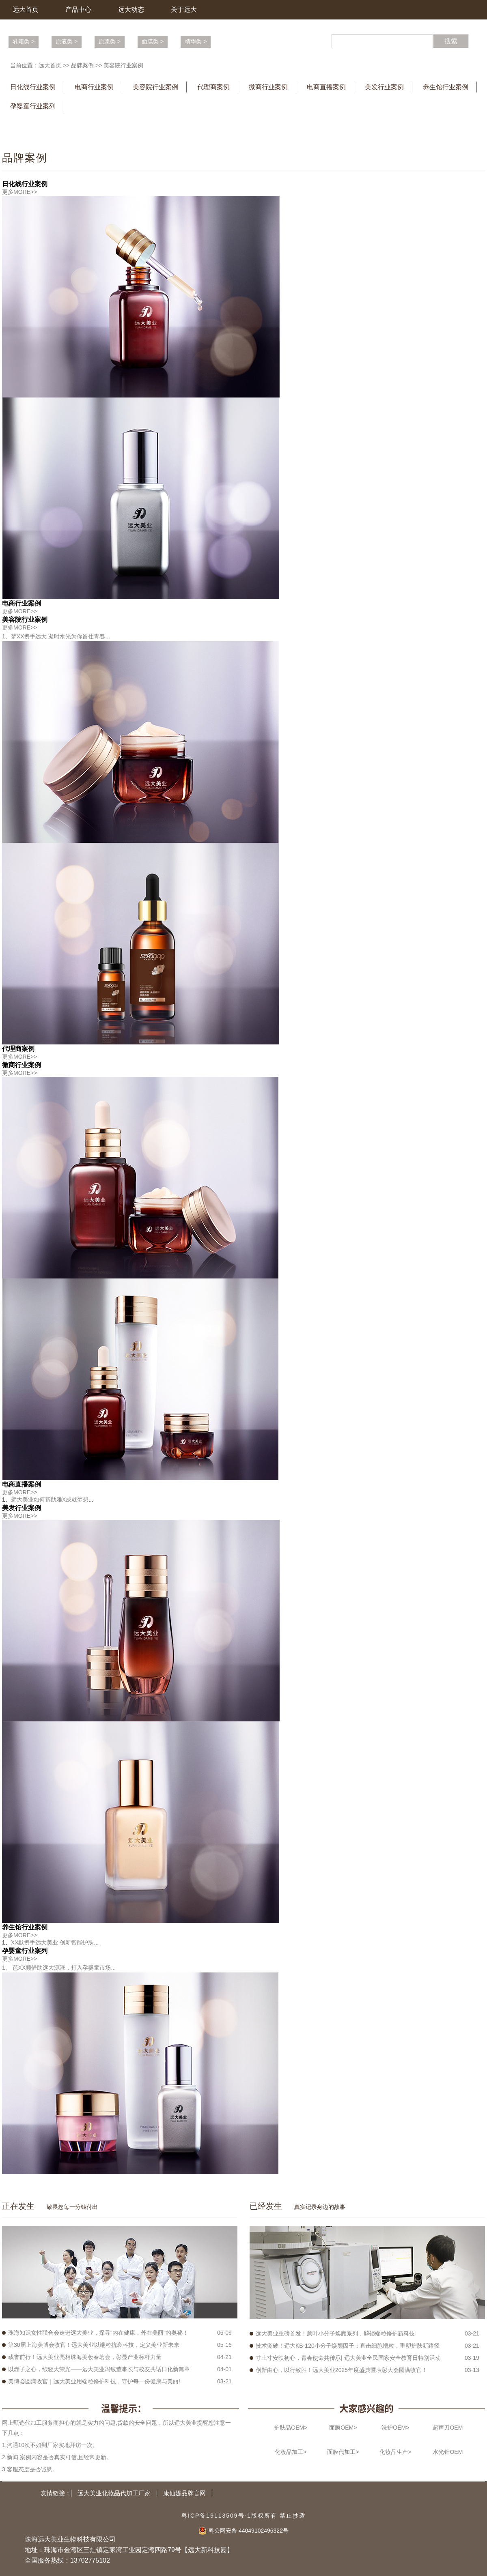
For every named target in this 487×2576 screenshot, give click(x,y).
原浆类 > (110, 41)
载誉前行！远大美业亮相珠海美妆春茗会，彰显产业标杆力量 (85, 2357)
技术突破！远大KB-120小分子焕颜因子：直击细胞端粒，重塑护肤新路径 (348, 2345)
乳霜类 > (23, 41)
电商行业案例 (94, 87)
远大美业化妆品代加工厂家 (114, 2493)
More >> (173, 2207)
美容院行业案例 (123, 65)
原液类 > (67, 41)
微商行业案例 (268, 87)
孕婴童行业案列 (33, 106)
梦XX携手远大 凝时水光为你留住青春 (58, 636)
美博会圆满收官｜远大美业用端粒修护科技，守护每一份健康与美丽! (94, 2381)
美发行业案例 (384, 87)
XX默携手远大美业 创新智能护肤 (52, 1942)
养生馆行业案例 (445, 87)
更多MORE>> (19, 192)
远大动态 (131, 9)
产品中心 (78, 9)
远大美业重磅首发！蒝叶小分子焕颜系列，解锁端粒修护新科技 (335, 2333)
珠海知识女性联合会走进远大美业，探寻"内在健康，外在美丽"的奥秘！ (98, 2332)
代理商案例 (213, 87)
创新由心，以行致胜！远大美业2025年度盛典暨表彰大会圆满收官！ (341, 2370)
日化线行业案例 (33, 87)
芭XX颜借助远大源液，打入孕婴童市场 (61, 1967)
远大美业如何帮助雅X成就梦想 (49, 1499)
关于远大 (184, 9)
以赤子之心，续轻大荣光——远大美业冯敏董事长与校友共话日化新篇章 (99, 2369)
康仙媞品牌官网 (184, 2493)
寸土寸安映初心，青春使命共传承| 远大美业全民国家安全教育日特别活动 (348, 2358)
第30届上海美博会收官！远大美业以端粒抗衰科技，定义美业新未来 (93, 2345)
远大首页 (26, 9)
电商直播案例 (326, 87)
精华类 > (196, 41)
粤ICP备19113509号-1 (216, 2515)
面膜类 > (153, 41)
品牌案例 (82, 65)
